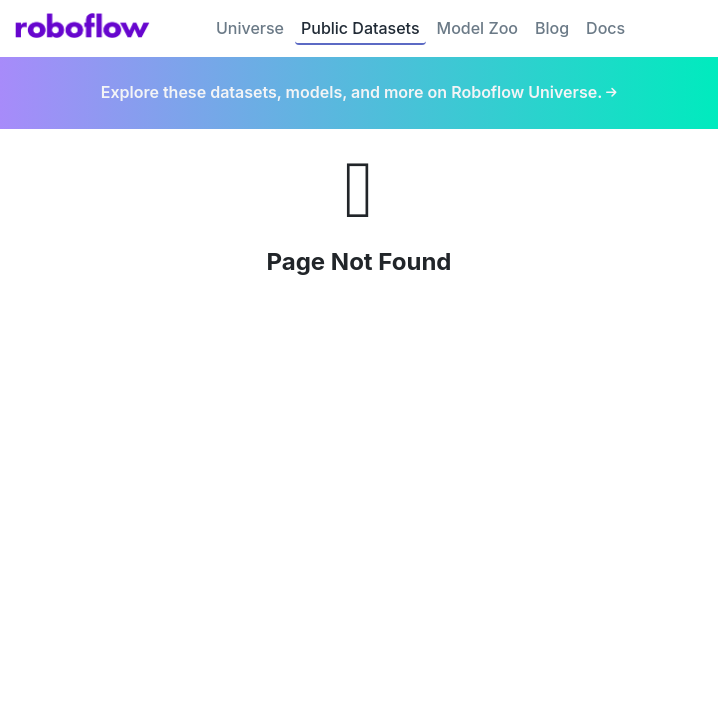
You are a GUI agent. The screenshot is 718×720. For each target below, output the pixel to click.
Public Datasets (360, 28)
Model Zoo (477, 28)
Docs (605, 28)
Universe (250, 28)
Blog (552, 28)
